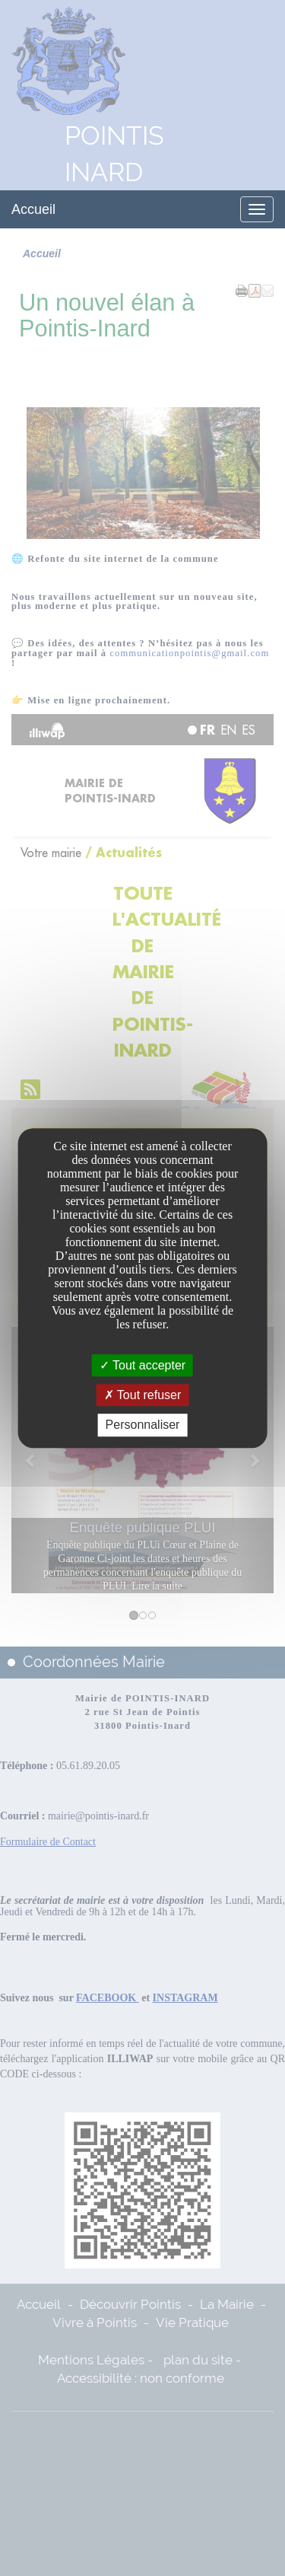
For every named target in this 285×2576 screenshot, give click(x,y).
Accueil (33, 209)
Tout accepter (142, 1365)
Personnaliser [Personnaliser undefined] (143, 1425)
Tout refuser (143, 1394)
